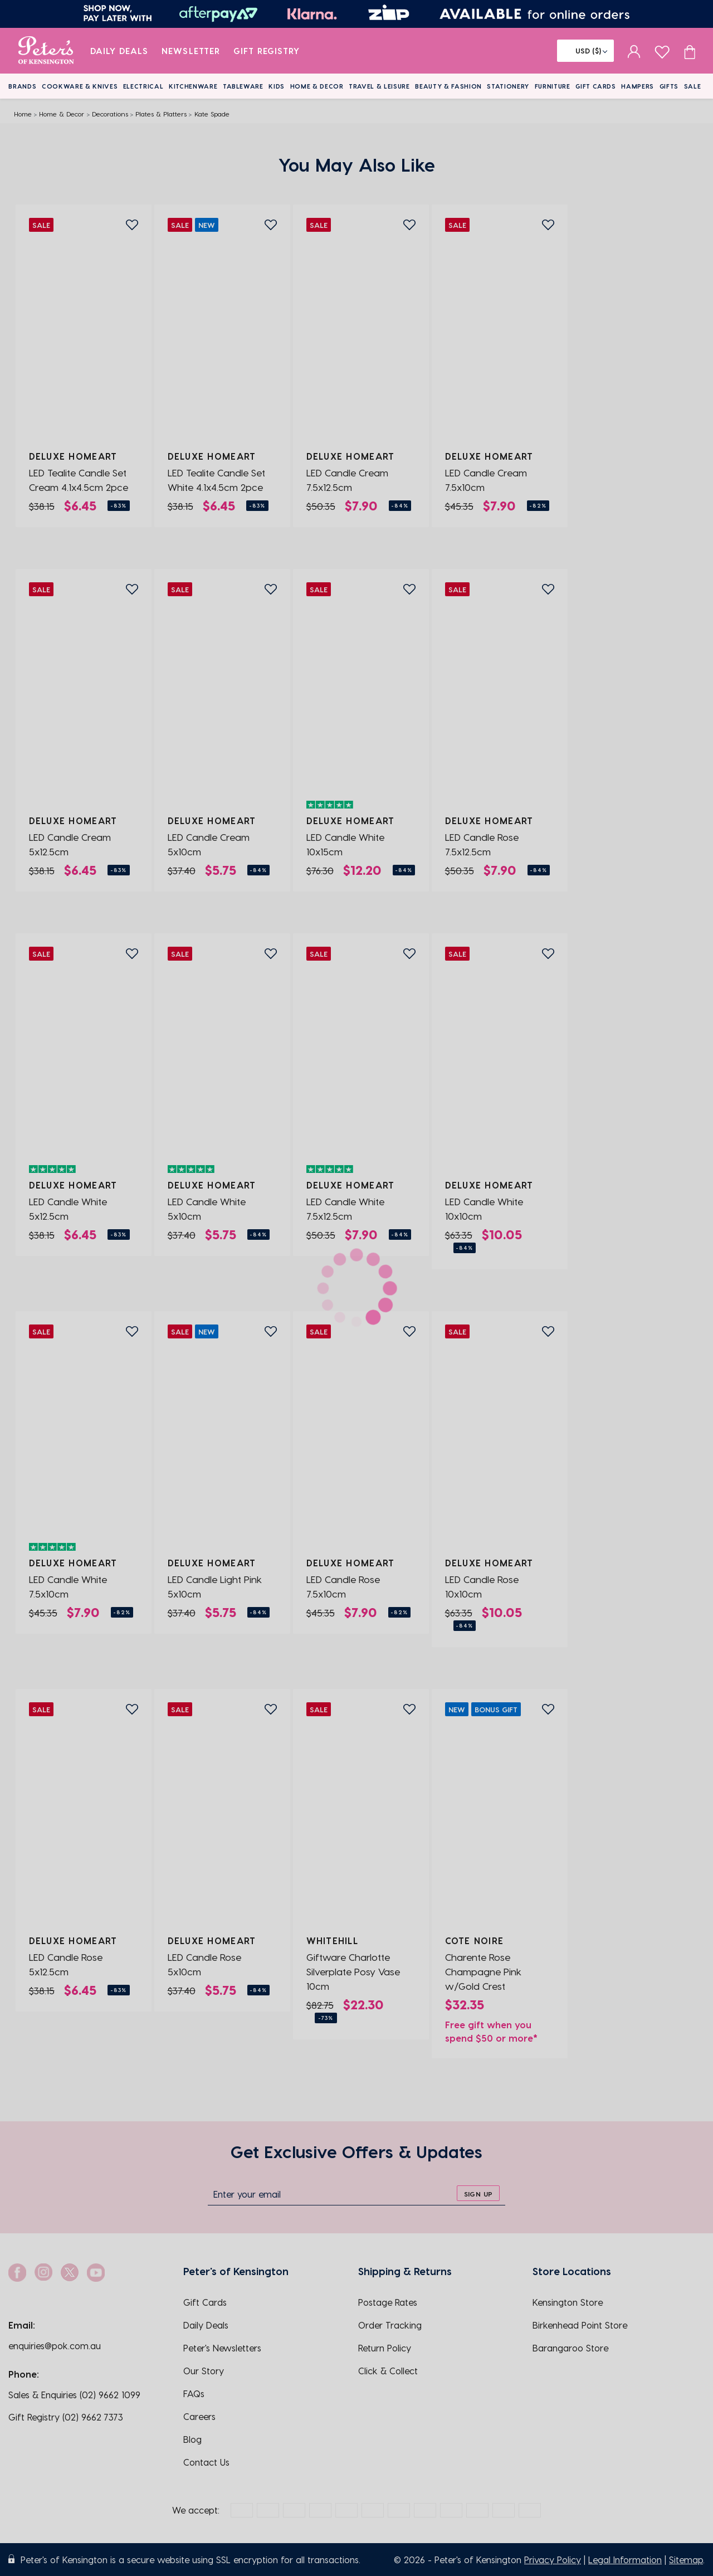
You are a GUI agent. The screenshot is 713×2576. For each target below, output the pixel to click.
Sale (692, 86)
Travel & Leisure (379, 86)
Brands (22, 86)
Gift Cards (595, 86)
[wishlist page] (662, 50)
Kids (276, 86)
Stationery (508, 86)
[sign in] (634, 51)
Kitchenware (193, 86)
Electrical (143, 86)
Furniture (552, 86)
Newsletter (191, 51)
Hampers (637, 86)
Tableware (243, 86)
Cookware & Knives (80, 86)
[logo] (46, 50)
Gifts (669, 86)
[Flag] (585, 51)
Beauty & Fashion (448, 86)
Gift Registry (266, 51)
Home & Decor (317, 86)
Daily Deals (119, 51)
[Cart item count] (689, 50)
